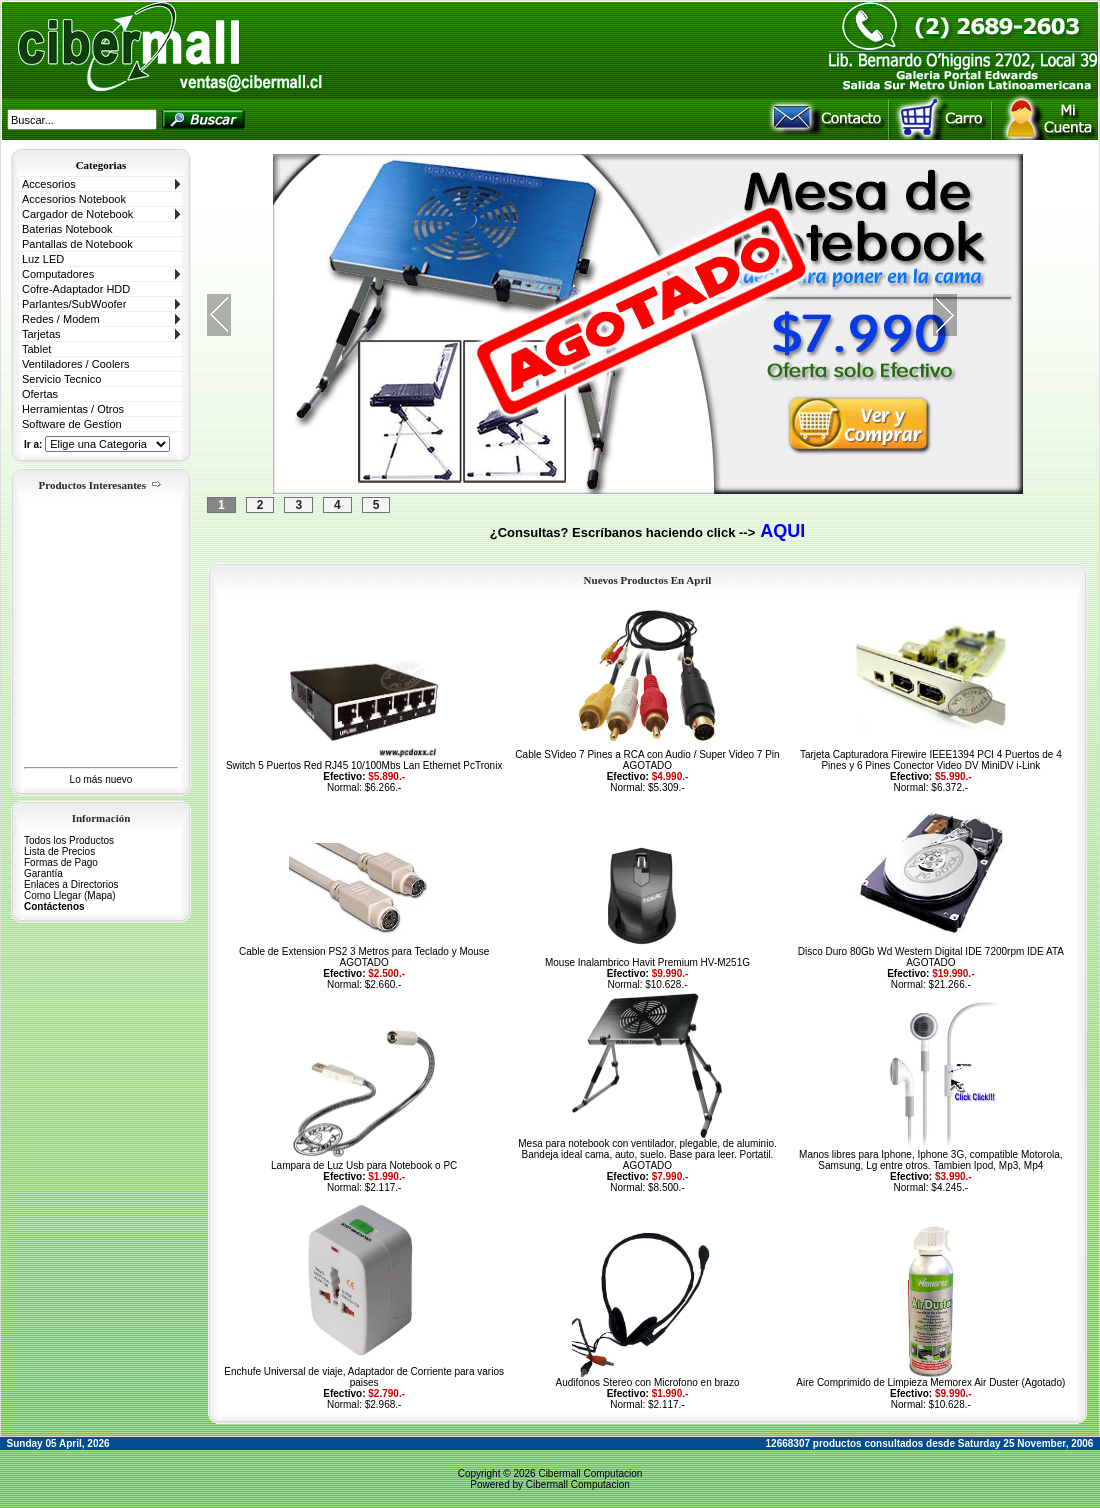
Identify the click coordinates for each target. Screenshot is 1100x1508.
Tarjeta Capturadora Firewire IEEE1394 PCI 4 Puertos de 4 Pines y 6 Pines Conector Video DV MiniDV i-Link (931, 760)
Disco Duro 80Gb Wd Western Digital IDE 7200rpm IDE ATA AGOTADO (931, 957)
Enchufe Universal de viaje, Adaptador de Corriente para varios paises (364, 1377)
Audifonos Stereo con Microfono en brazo (647, 1382)
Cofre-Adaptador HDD (76, 289)
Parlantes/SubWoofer (74, 304)
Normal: (344, 787)
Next (945, 315)
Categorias (101, 165)
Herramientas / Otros (73, 409)
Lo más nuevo (101, 779)
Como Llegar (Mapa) (70, 895)
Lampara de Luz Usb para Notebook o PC (364, 1165)
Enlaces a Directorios (71, 884)
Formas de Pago (61, 862)
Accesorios (49, 184)
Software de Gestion (72, 424)
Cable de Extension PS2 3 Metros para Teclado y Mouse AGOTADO (364, 957)
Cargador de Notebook (77, 214)
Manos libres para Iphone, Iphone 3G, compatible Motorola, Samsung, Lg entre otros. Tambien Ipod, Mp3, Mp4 (931, 1160)
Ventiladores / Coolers (76, 364)
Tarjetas (41, 334)
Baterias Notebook (67, 229)
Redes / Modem (61, 319)
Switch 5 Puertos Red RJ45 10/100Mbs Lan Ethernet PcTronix (364, 765)
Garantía (43, 873)
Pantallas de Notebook (77, 244)
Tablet (36, 349)
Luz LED (43, 259)
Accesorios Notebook (74, 199)
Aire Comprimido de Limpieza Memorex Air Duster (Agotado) (930, 1382)
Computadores (58, 274)
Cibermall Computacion (590, 1473)
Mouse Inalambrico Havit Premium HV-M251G (647, 962)
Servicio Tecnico (61, 379)
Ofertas (40, 394)
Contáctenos (54, 906)
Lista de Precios (59, 851)
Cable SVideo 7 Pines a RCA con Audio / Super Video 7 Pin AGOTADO (647, 760)
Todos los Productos (69, 840)
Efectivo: (344, 776)
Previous (219, 315)
